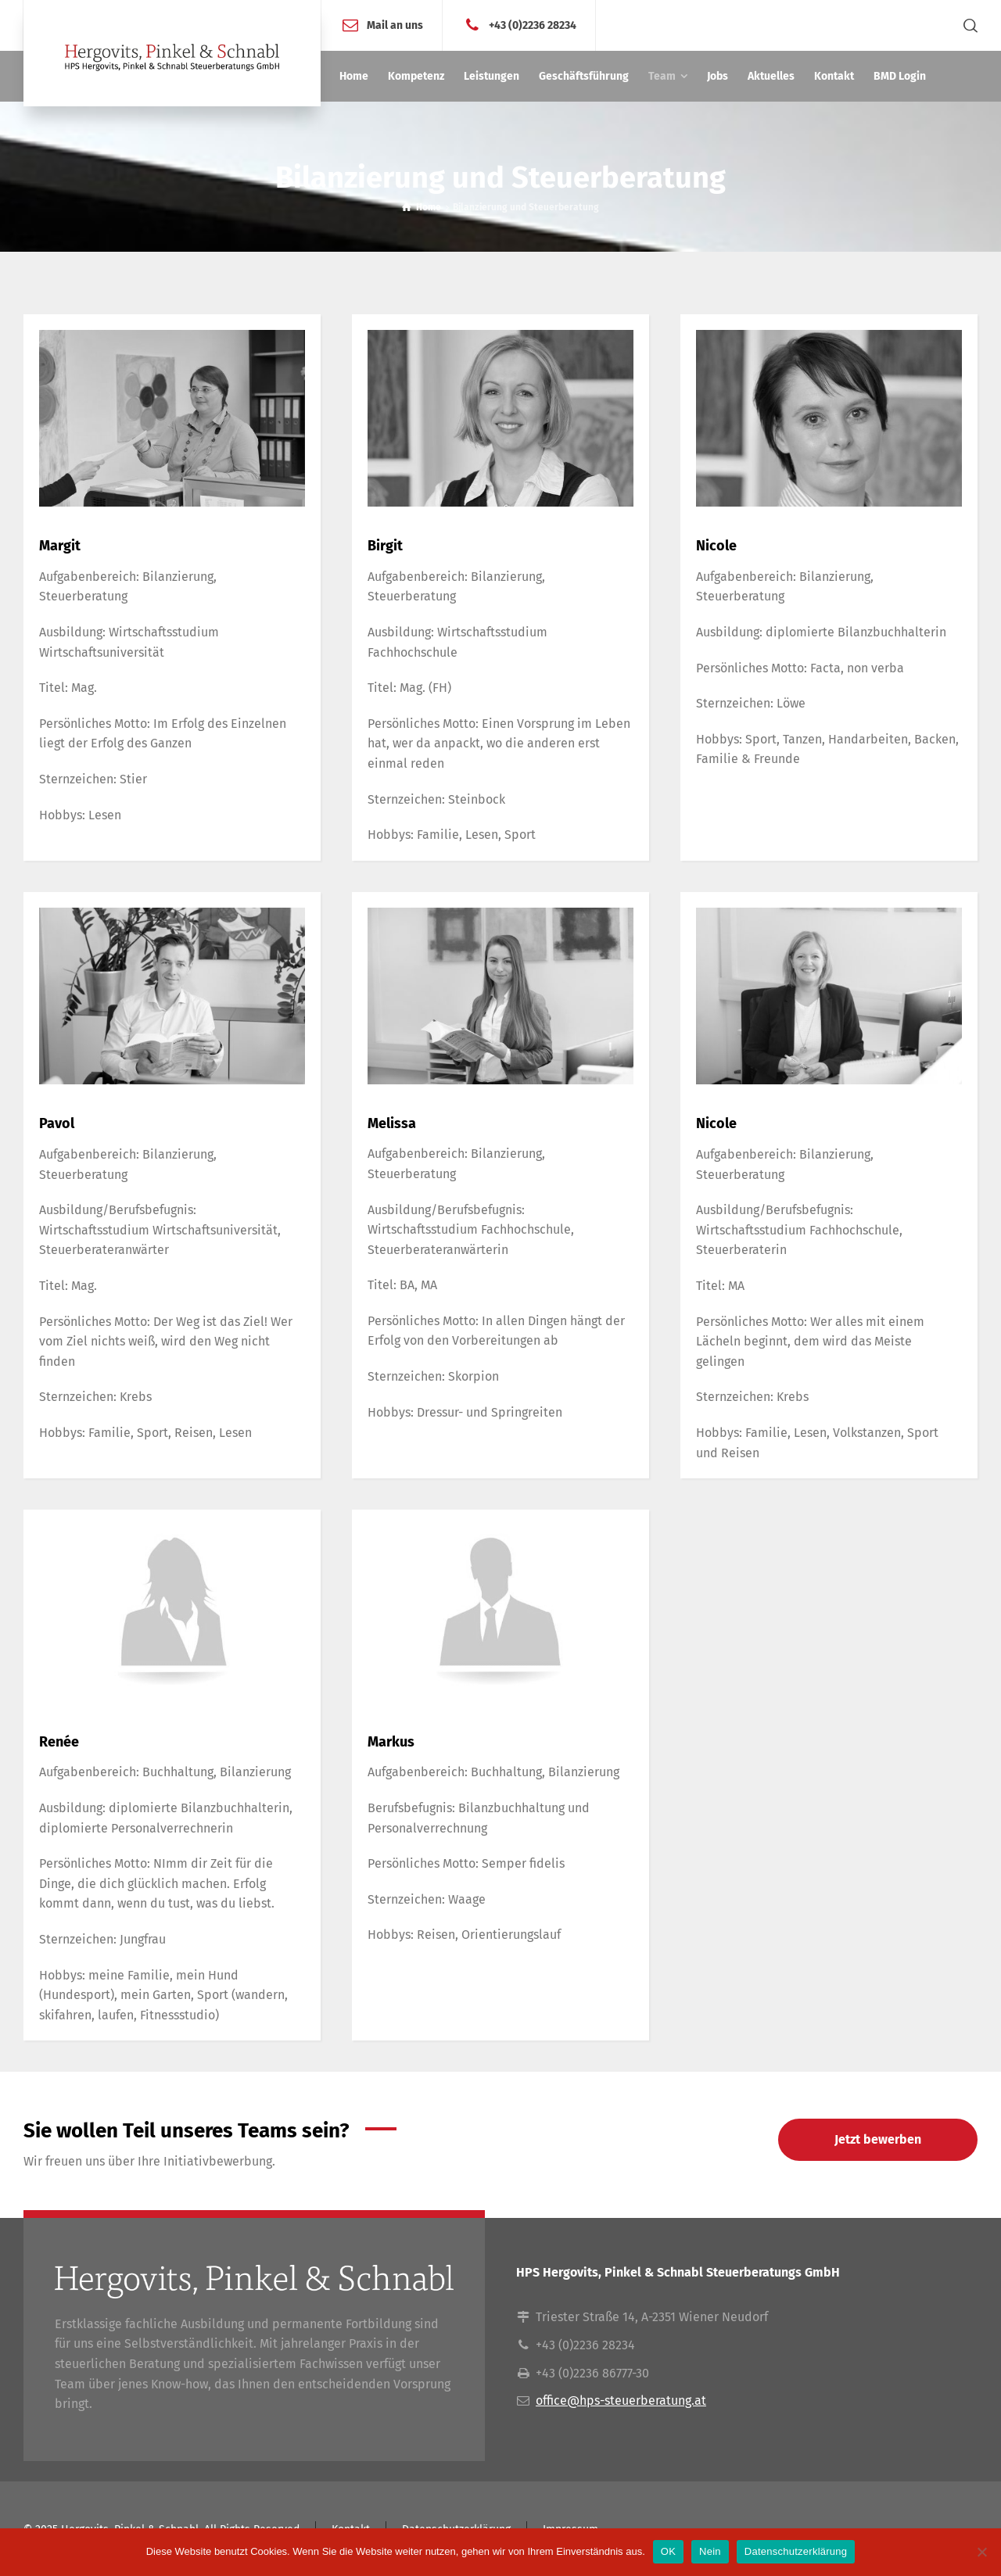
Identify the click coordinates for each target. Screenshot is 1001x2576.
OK (668, 2551)
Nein (710, 2551)
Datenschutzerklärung (795, 2551)
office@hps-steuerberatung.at (621, 2400)
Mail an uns (395, 24)
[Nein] (981, 2552)
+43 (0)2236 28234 (532, 24)
